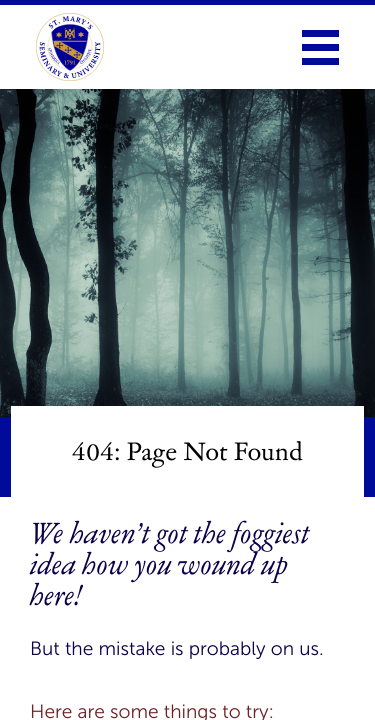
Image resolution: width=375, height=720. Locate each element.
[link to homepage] (70, 47)
